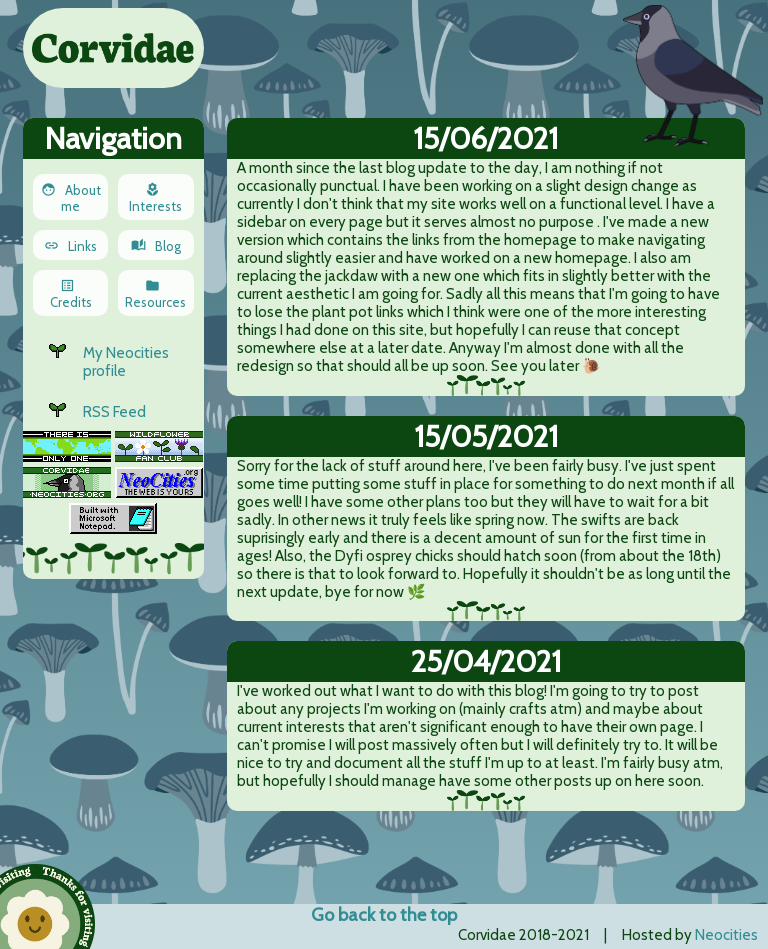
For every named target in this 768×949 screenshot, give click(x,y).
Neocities (726, 935)
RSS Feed (114, 412)
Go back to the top (384, 915)
